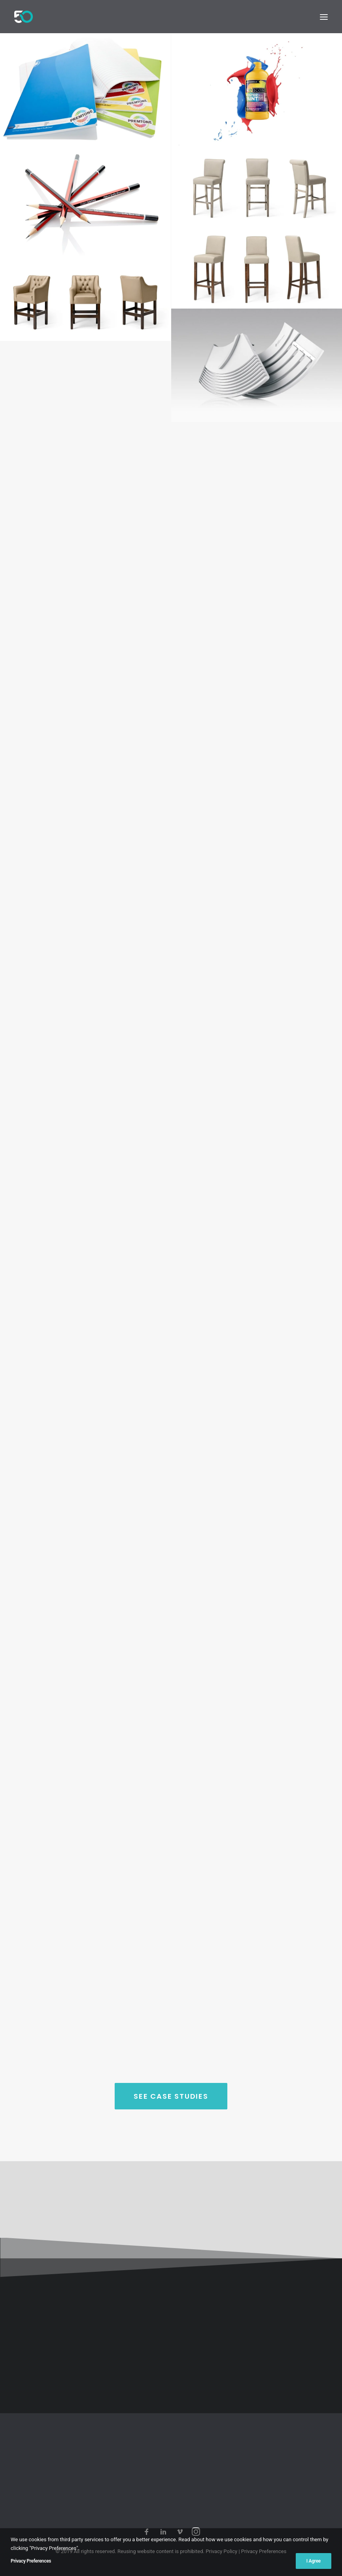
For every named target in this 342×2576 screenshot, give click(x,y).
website (146, 2551)
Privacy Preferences (264, 2551)
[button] (324, 17)
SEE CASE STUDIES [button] (171, 2127)
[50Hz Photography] (23, 17)
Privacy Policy (221, 2551)
